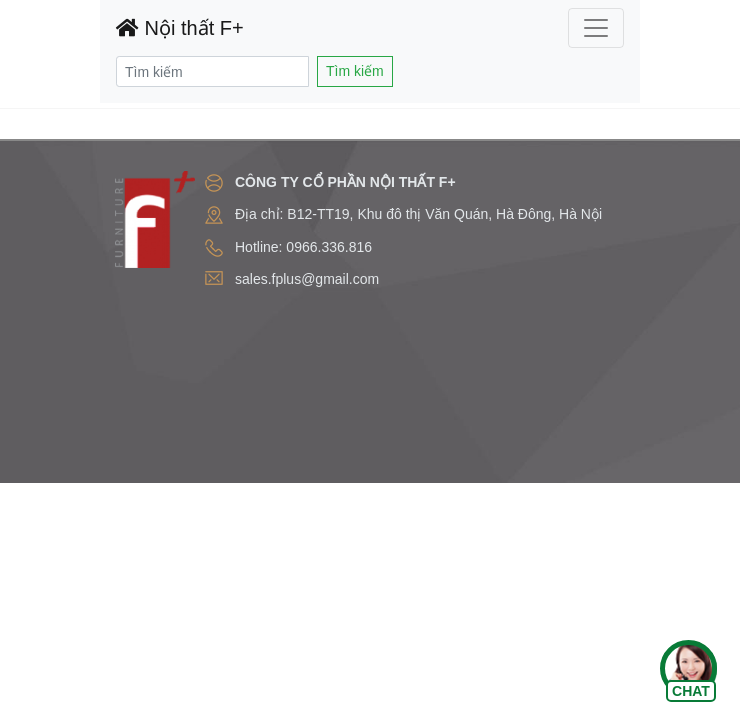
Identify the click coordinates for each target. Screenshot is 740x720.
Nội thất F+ (180, 28)
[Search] (212, 71)
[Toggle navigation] (596, 28)
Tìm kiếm (355, 71)
